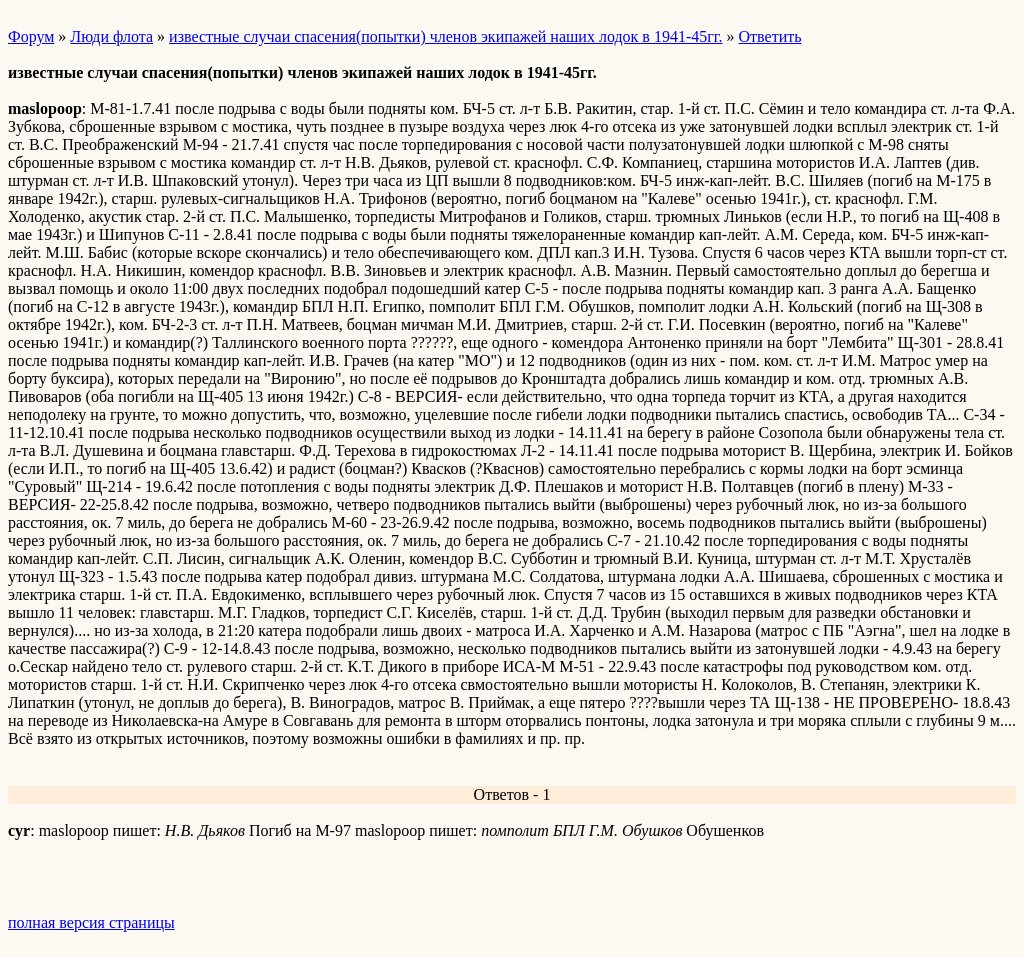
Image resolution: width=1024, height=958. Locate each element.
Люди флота (111, 36)
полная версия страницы (91, 922)
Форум (31, 36)
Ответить (770, 36)
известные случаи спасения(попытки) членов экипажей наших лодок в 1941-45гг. (445, 36)
